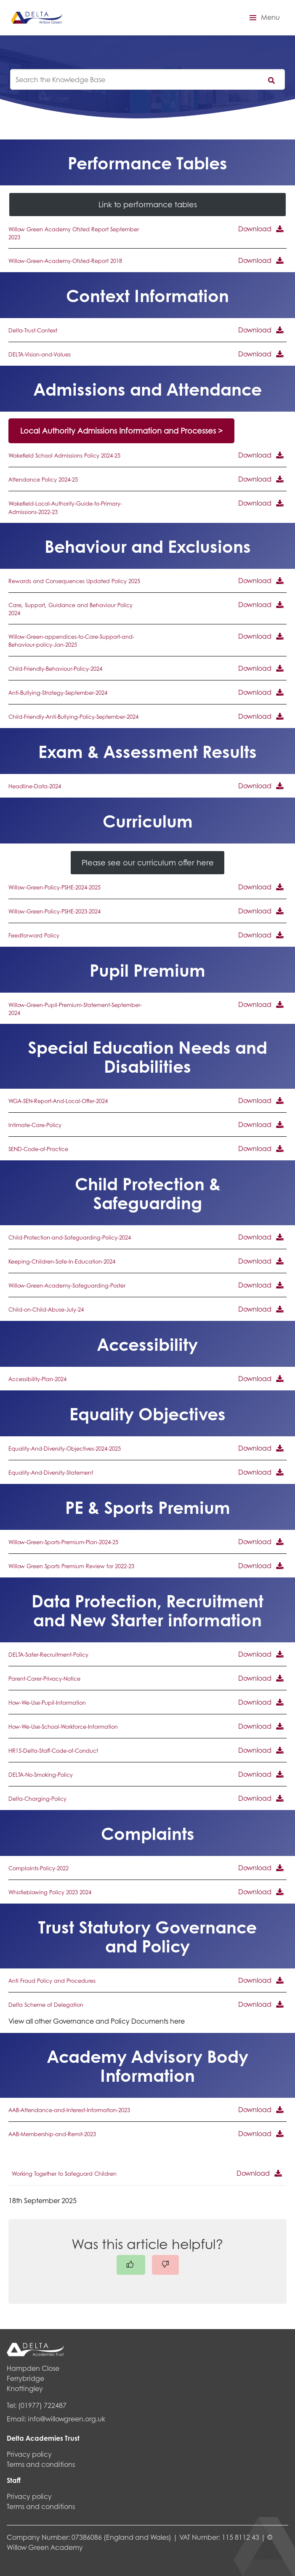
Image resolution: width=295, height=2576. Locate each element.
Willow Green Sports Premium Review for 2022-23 (71, 1566)
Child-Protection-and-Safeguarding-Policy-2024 (69, 1237)
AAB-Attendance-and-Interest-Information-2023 (69, 2110)
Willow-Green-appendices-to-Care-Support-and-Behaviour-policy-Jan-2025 (71, 640)
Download (254, 228)
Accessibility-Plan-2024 (37, 1379)
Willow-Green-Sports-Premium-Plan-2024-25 (63, 1542)
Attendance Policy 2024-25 (43, 479)
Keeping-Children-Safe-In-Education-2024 (61, 1261)
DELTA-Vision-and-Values (39, 354)
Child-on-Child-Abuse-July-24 (46, 1309)
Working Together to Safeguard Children (64, 2173)
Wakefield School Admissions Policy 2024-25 (64, 455)
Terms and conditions (41, 2464)
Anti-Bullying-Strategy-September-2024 (57, 692)
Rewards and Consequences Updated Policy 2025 (74, 581)
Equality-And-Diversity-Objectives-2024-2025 (64, 1448)
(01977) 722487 (42, 2405)
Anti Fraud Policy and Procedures (52, 1980)
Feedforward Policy (33, 935)
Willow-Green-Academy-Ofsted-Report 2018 (65, 261)
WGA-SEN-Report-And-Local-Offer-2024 (58, 1101)
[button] (263, 18)
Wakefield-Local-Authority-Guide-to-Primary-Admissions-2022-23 (65, 507)
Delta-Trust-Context (32, 330)
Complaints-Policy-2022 (38, 1868)
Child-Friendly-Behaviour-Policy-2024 (55, 668)
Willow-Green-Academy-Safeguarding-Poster (66, 1285)
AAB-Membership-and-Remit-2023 (52, 2134)
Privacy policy (29, 2454)
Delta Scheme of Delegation (45, 2004)
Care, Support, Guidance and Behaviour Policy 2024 (70, 609)
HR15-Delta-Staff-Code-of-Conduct (53, 1750)
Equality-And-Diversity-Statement (50, 1472)
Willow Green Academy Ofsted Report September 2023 (73, 233)
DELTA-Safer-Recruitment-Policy (48, 1654)
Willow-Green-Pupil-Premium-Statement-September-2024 (75, 1009)
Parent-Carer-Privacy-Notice (44, 1678)
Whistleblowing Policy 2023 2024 (49, 1892)
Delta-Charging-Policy (37, 1798)
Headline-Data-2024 (34, 786)
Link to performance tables (147, 204)
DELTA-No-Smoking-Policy (40, 1774)
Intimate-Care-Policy (34, 1125)
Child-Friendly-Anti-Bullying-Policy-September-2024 (73, 716)
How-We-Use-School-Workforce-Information (63, 1726)
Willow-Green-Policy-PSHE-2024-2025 (54, 887)
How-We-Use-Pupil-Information (47, 1702)
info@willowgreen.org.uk (66, 2418)
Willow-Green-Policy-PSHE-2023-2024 (54, 911)
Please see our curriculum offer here (148, 862)
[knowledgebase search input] (147, 79)
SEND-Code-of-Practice (38, 1149)
